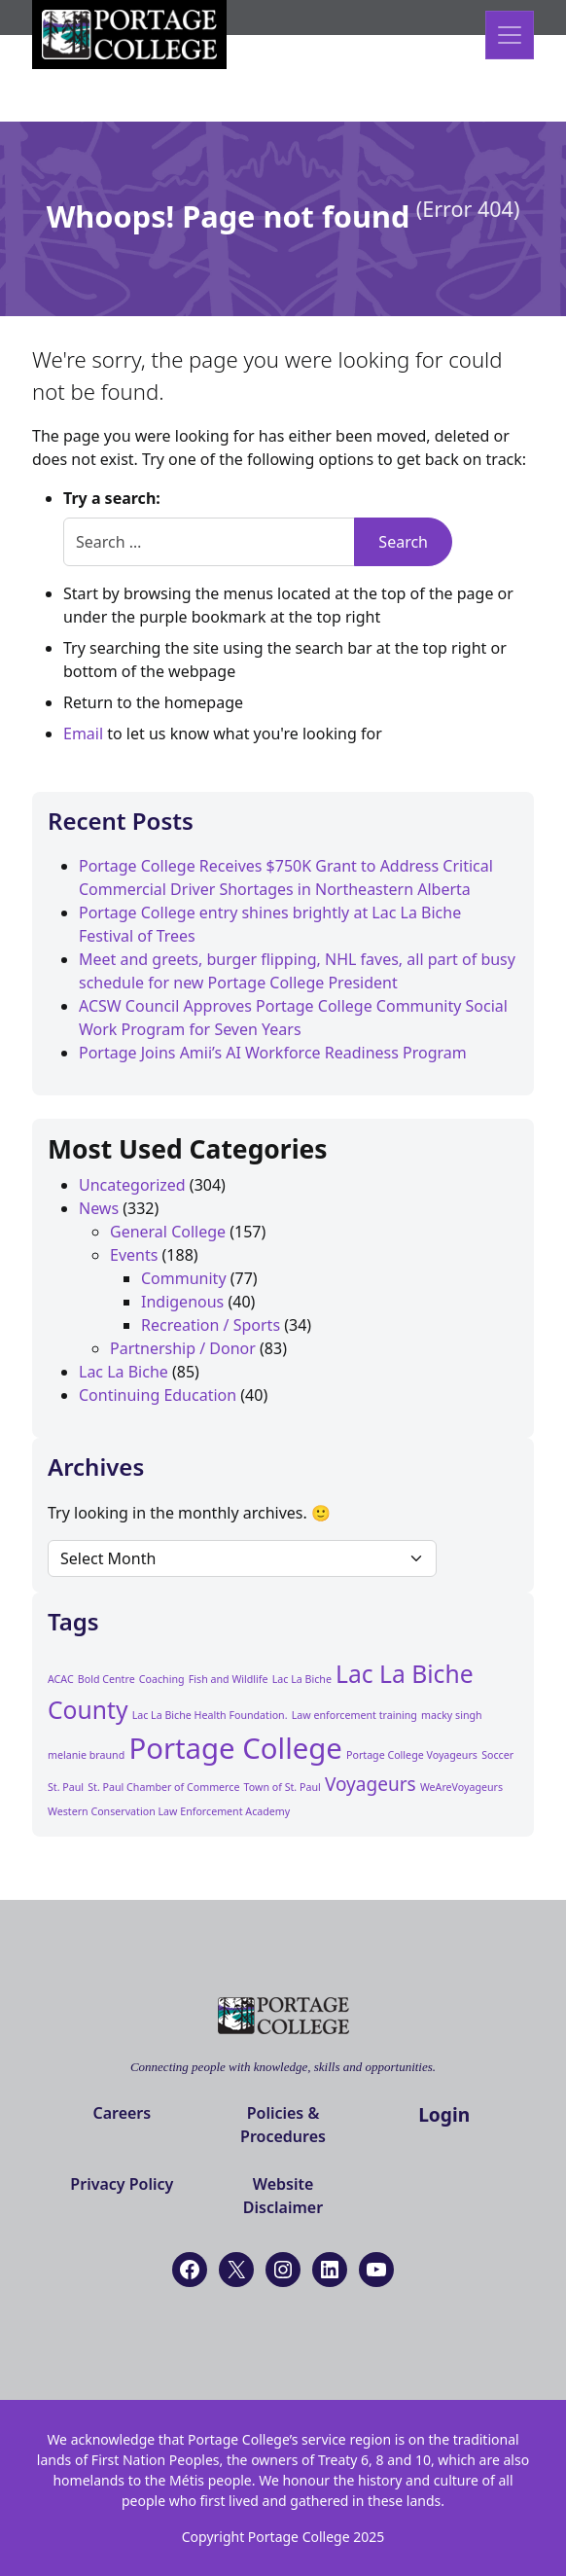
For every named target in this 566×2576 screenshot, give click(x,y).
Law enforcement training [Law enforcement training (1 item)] (354, 1715)
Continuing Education (157, 1395)
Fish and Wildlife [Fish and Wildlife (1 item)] (228, 1679)
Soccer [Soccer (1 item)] (497, 1755)
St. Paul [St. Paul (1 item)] (66, 1787)
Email (83, 733)
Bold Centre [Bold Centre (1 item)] (106, 1679)
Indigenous (182, 1301)
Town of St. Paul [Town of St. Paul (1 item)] (282, 1787)
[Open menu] (509, 35)
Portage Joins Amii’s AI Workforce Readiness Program (273, 1052)
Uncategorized (132, 1185)
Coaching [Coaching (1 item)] (162, 1679)
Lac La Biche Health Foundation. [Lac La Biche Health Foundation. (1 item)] (210, 1715)
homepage (203, 702)
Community (184, 1278)
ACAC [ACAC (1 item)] (61, 1679)
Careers (121, 2113)
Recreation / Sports (210, 1325)
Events (134, 1255)
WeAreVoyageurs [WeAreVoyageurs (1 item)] (461, 1787)
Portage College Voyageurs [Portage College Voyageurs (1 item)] (412, 1755)
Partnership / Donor (183, 1348)
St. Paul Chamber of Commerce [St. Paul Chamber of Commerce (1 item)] (163, 1787)
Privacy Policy (121, 2184)
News (99, 1208)
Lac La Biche (123, 1371)
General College (168, 1231)
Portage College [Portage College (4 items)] (234, 1748)
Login (444, 2114)
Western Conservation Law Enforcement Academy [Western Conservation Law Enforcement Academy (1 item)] (169, 1811)
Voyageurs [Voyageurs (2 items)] (370, 1784)
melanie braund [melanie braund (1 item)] (86, 1755)
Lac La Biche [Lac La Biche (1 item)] (302, 1679)
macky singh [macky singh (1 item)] (451, 1715)
